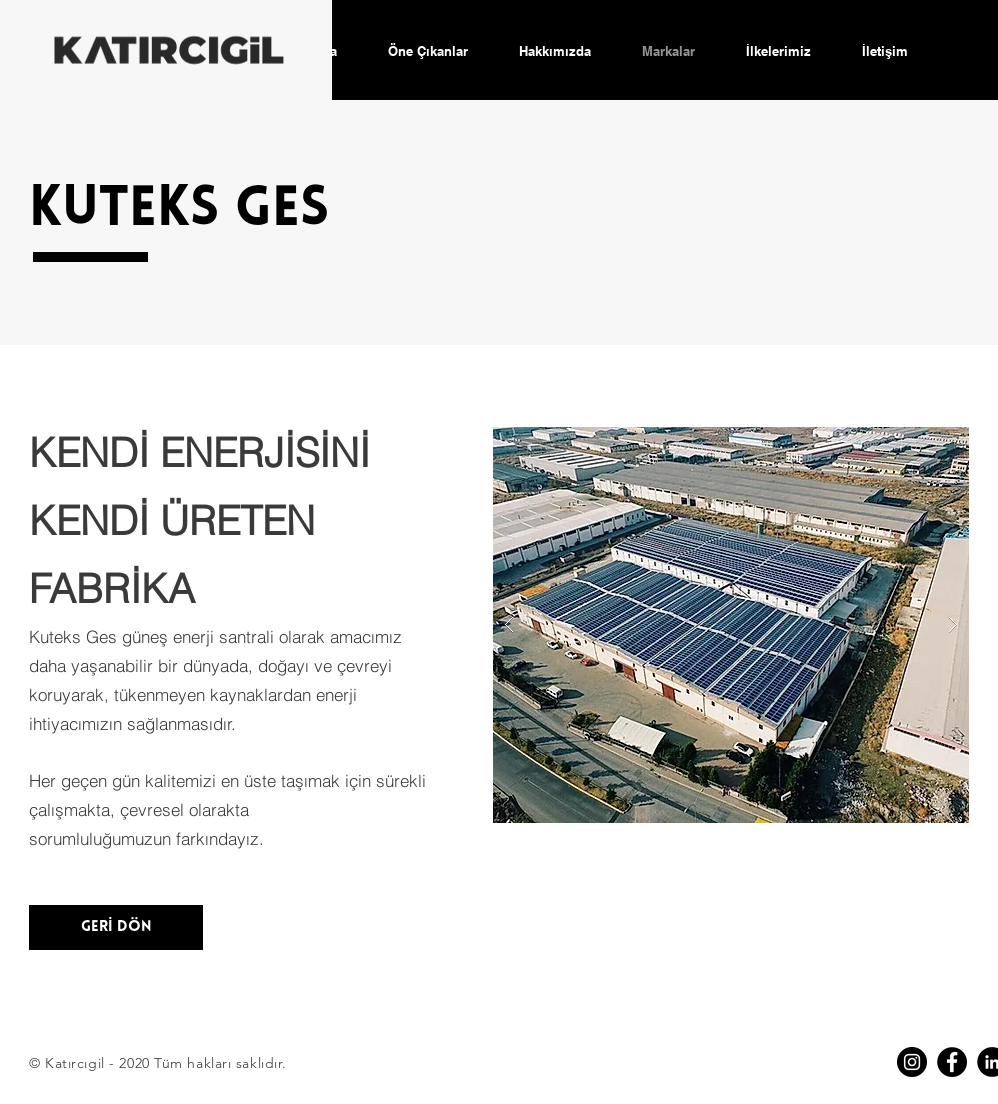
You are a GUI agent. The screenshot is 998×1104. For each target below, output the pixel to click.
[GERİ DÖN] (116, 927)
